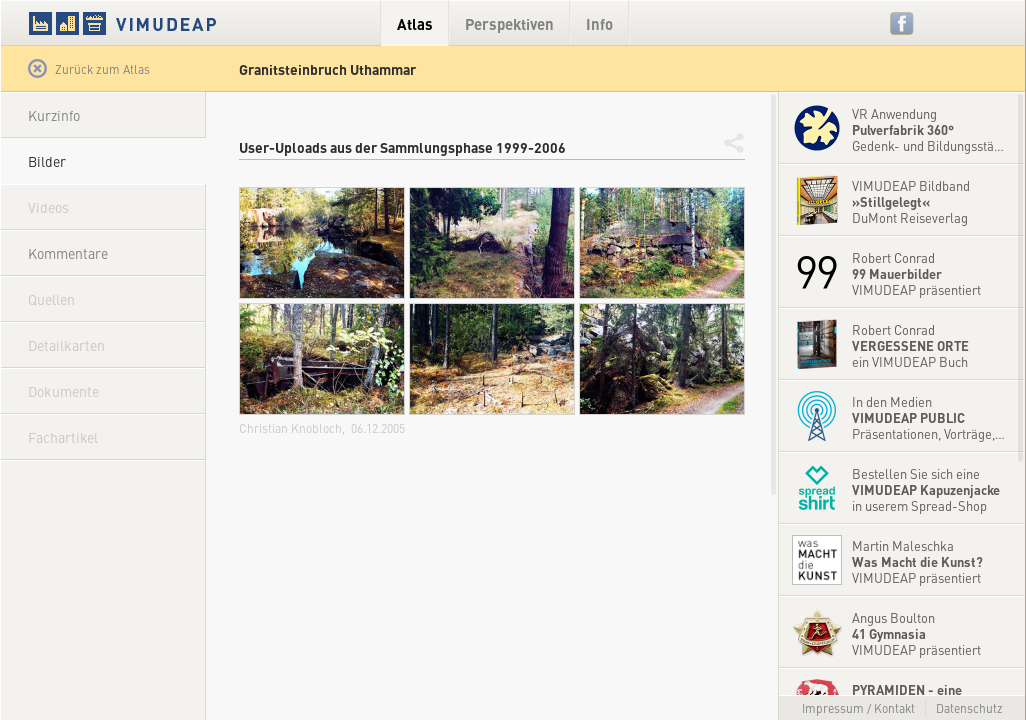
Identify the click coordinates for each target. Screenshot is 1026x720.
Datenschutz (969, 708)
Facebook (902, 23)
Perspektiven (509, 23)
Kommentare (68, 253)
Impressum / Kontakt (858, 708)
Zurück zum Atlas (89, 69)
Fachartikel (63, 437)
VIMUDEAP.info (161, 23)
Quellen (51, 299)
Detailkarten (66, 345)
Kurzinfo (54, 115)
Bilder (47, 161)
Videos (48, 207)
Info (599, 23)
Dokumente (63, 391)
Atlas (415, 23)
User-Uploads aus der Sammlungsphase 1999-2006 (402, 147)
